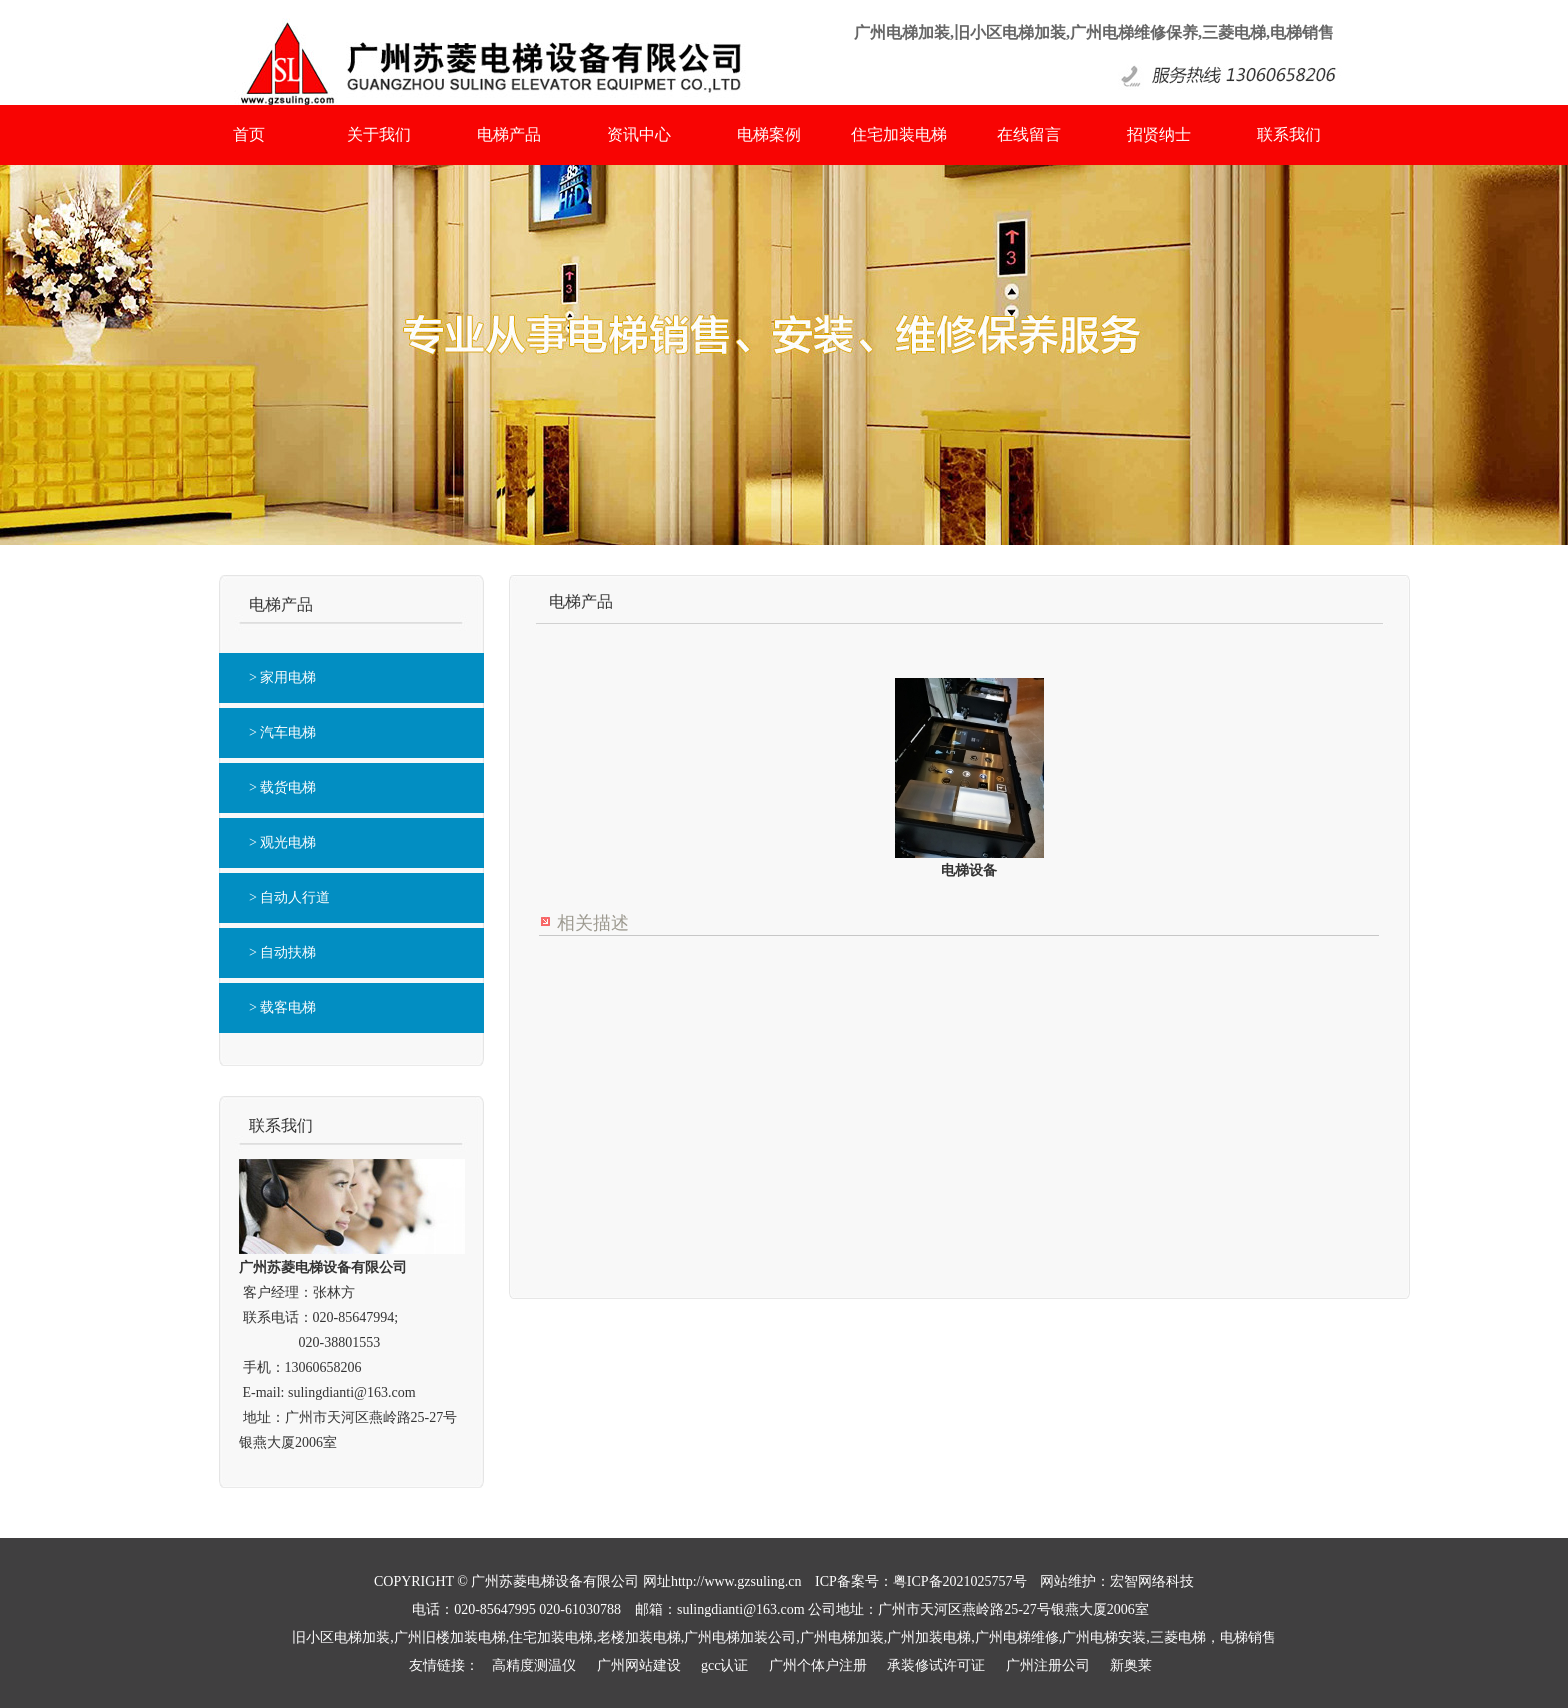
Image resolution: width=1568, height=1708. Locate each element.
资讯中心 (639, 134)
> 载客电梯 (282, 1007)
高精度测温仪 (534, 1665)
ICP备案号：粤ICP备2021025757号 (921, 1581)
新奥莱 (1131, 1665)
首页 (249, 134)
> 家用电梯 (282, 677)
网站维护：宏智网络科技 (1117, 1581)
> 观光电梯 (282, 842)
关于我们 (379, 134)
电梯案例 (769, 134)
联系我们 (1289, 134)
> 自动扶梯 (282, 952)
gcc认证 (724, 1665)
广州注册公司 (1048, 1665)
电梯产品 (509, 134)
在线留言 (1029, 134)
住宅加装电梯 (899, 134)
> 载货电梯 (282, 787)
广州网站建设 (639, 1665)
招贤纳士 (1159, 134)
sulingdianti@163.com (352, 1392)
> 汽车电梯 (282, 732)
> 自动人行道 (289, 897)
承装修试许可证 (936, 1665)
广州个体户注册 (818, 1665)
